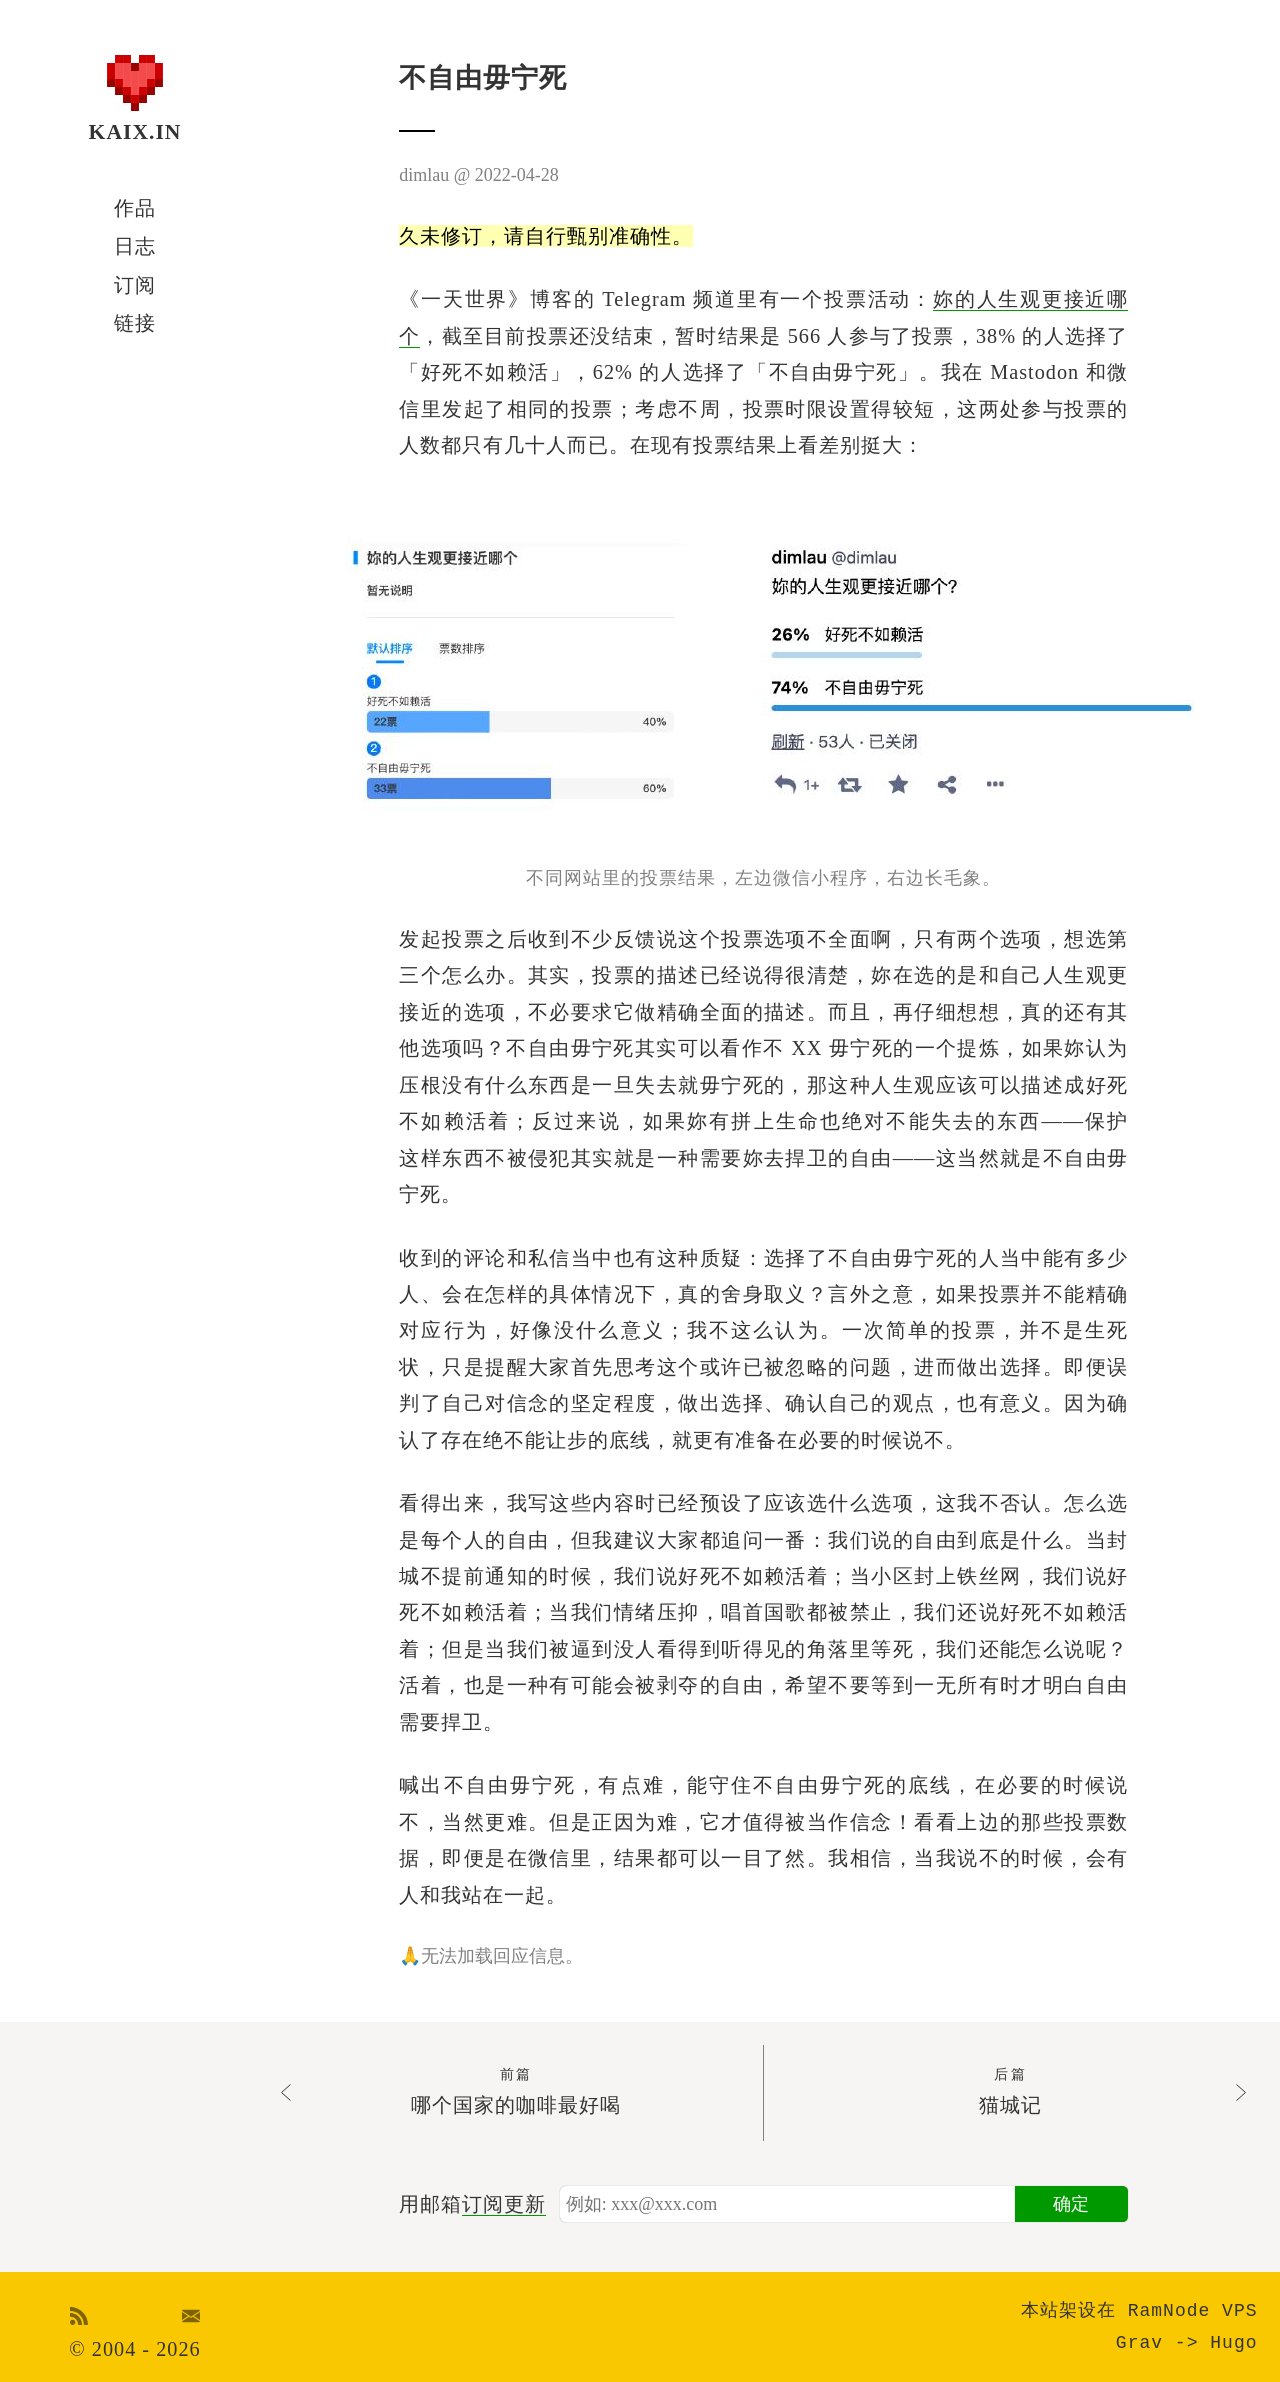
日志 (135, 246)
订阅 (135, 285)
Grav (1139, 2343)
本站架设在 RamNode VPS (1139, 2311)
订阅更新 (504, 2204)
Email (191, 2316)
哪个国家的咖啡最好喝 (516, 2089)
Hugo (1233, 2343)
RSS (79, 2316)
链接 (135, 323)
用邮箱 (472, 2204)
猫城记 (1010, 2089)
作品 (135, 208)
